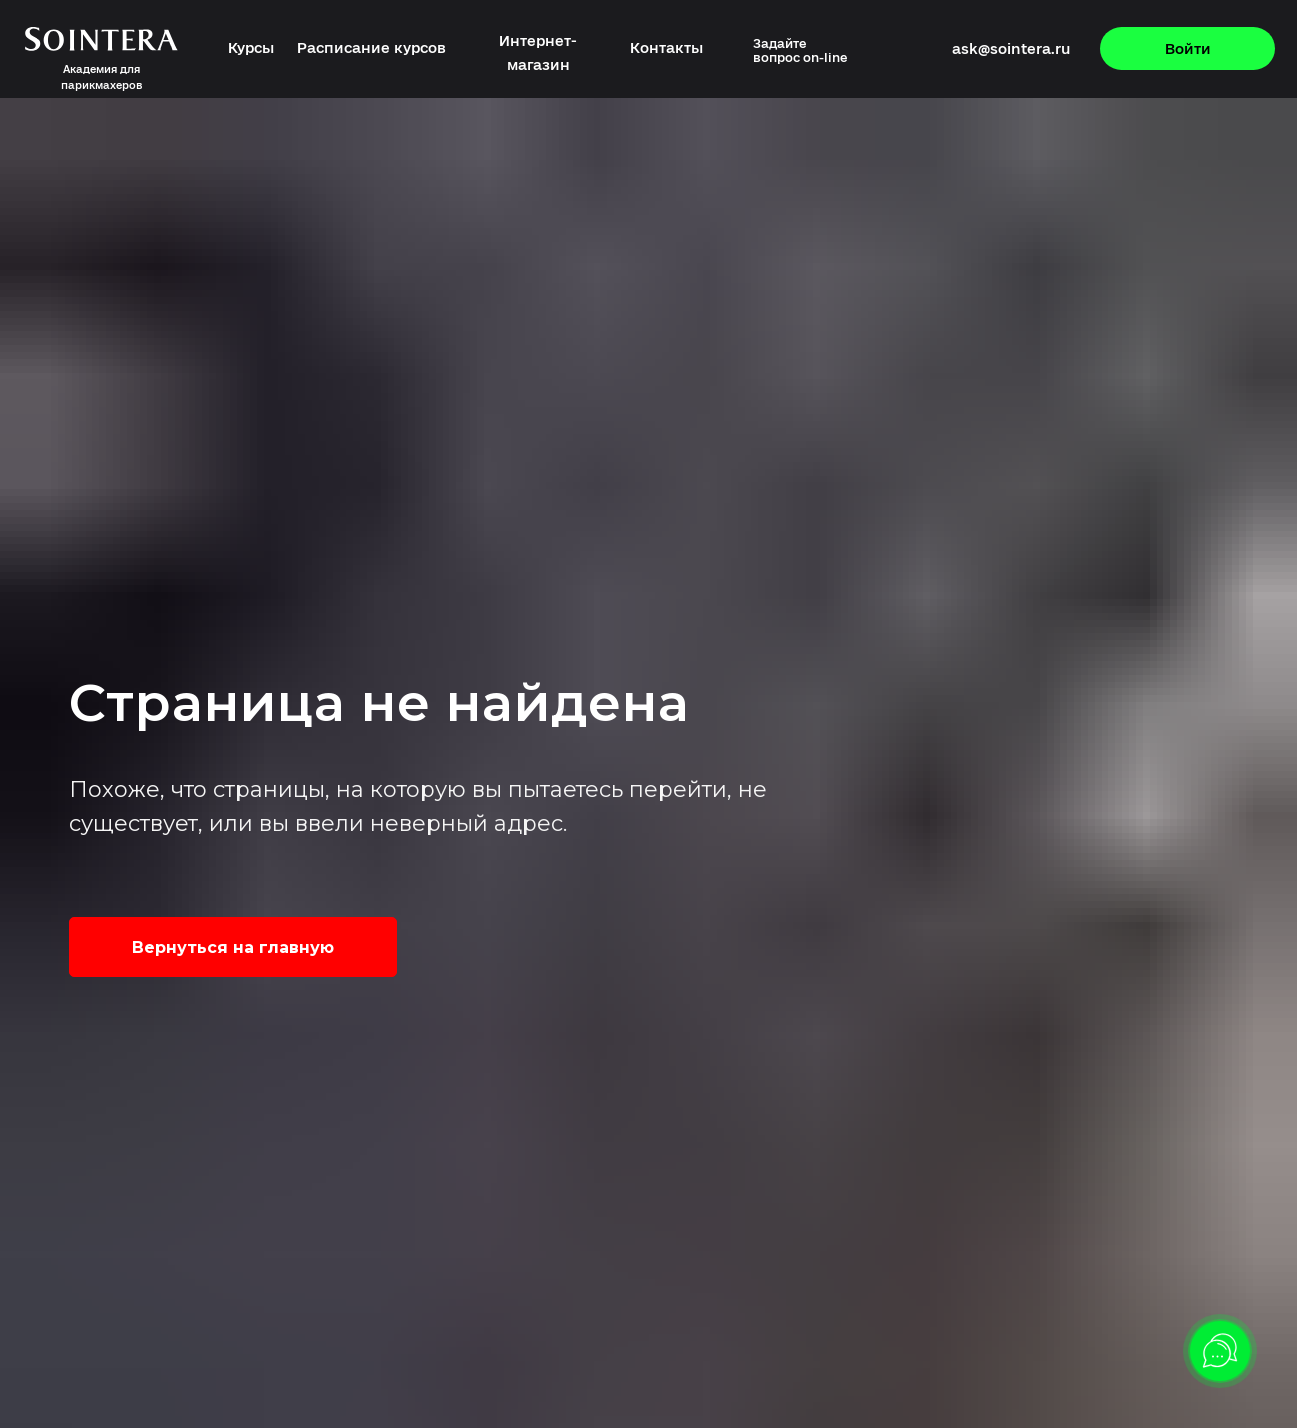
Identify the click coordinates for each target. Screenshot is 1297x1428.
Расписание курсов (371, 47)
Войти (1188, 48)
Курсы (251, 47)
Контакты (666, 47)
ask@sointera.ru (1011, 48)
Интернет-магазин (538, 52)
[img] (870, 50)
